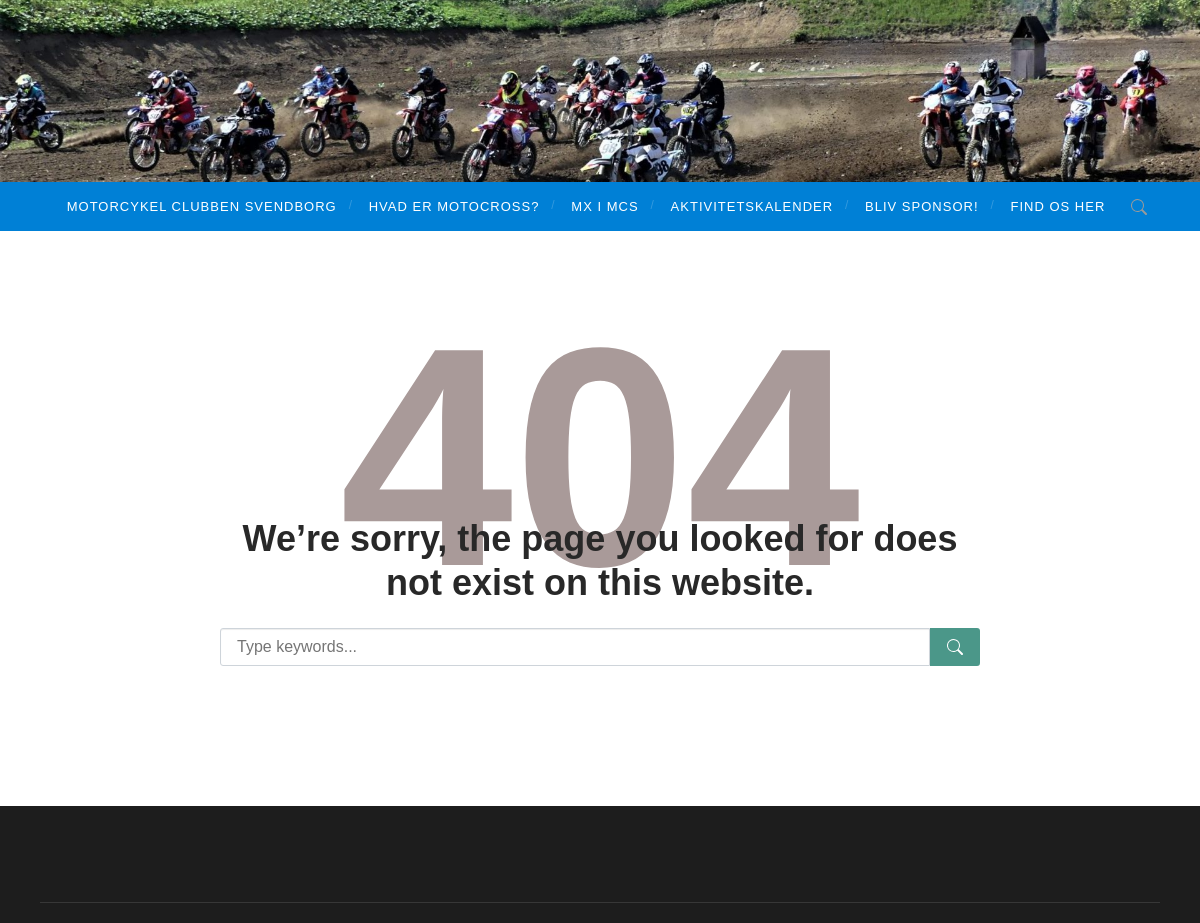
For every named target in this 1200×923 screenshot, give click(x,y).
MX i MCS (604, 206)
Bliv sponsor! (921, 206)
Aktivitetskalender (752, 206)
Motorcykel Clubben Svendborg (202, 206)
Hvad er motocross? (454, 206)
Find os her (1058, 206)
